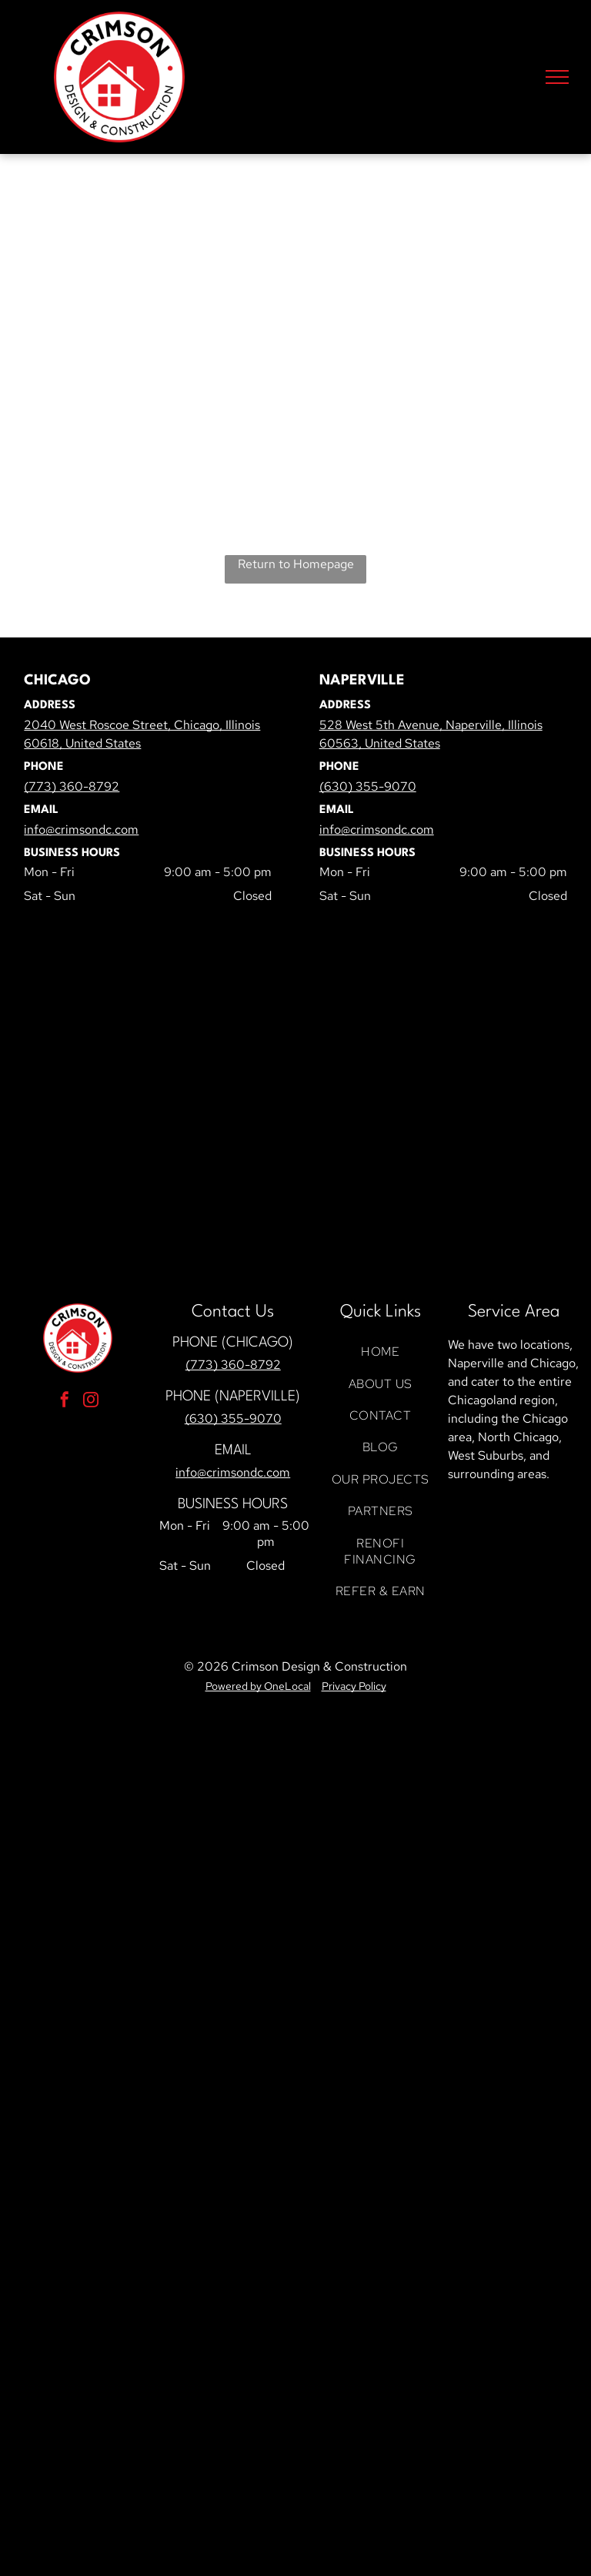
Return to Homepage (296, 564)
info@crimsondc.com (232, 1472)
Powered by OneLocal (258, 1686)
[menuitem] (380, 1351)
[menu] (557, 77)
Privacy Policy (354, 1686)
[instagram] (90, 1401)
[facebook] (64, 1401)
